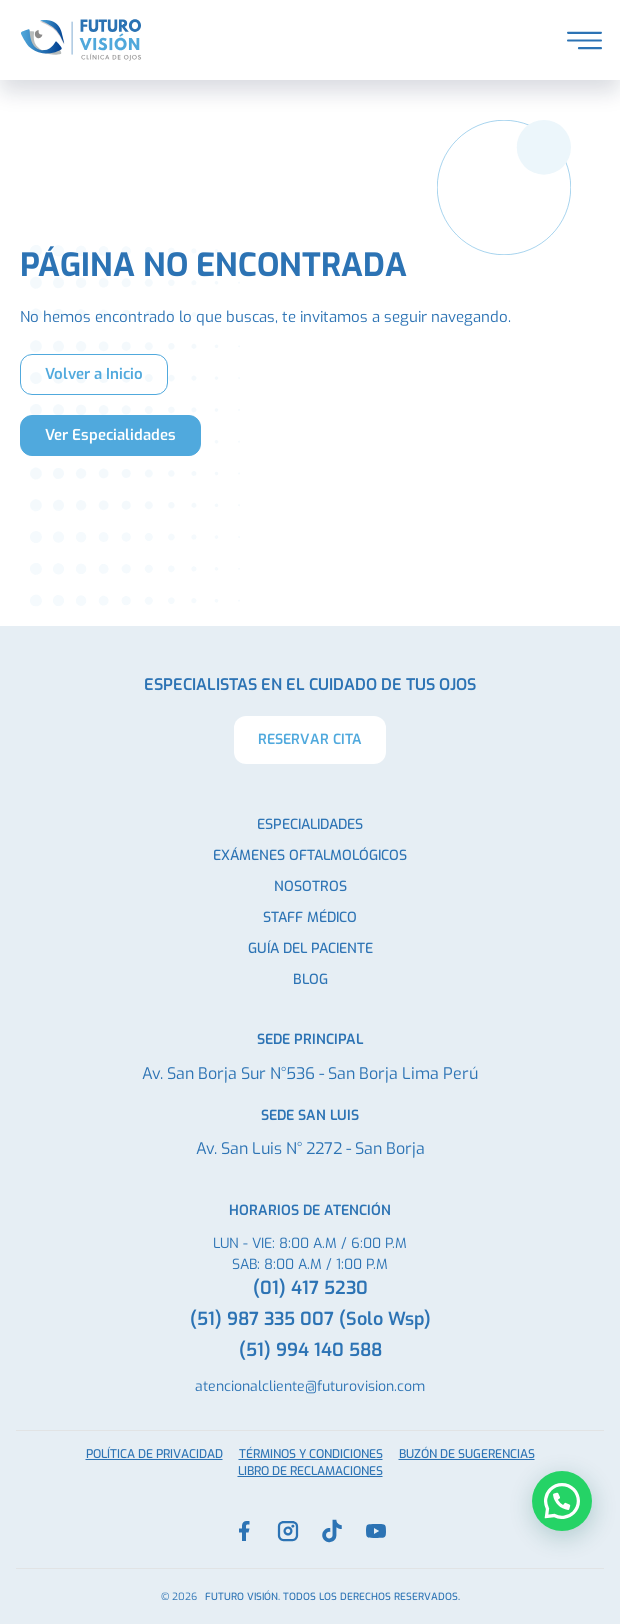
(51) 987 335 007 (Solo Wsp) (310, 1319)
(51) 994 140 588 (310, 1350)
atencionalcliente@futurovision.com (310, 1386)
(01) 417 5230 (310, 1288)
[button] (562, 1501)
